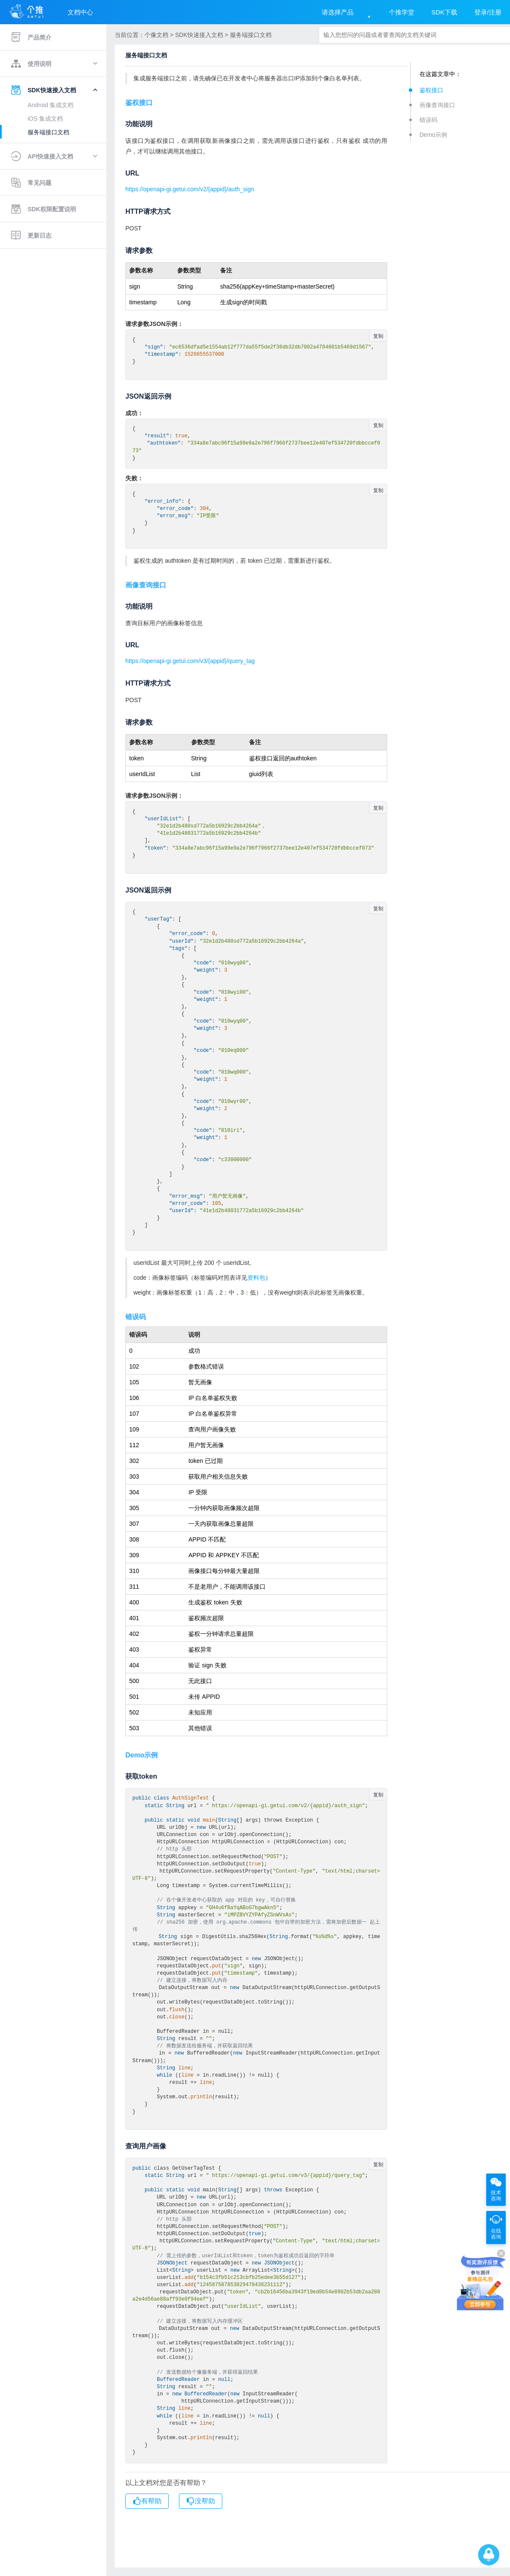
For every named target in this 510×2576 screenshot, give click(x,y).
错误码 (428, 119)
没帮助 (200, 2501)
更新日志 (31, 235)
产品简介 (31, 37)
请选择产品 (338, 12)
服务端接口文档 (48, 132)
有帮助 (147, 2501)
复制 (378, 336)
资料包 (256, 1277)
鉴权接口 (431, 90)
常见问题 (31, 183)
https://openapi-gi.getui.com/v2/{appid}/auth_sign (189, 189)
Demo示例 (433, 134)
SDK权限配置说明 (43, 209)
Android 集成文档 (51, 105)
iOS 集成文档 (45, 118)
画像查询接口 (437, 105)
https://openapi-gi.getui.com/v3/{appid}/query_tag (190, 660)
